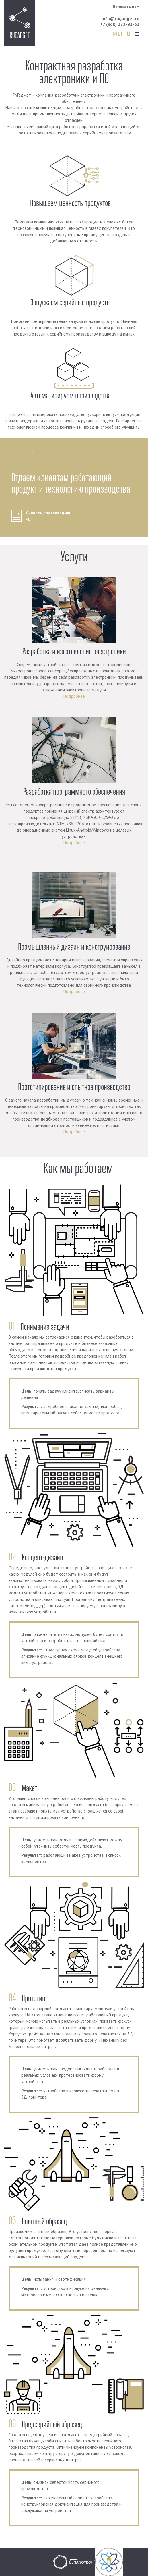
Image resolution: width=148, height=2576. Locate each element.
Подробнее (74, 696)
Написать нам (126, 6)
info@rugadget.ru (120, 18)
